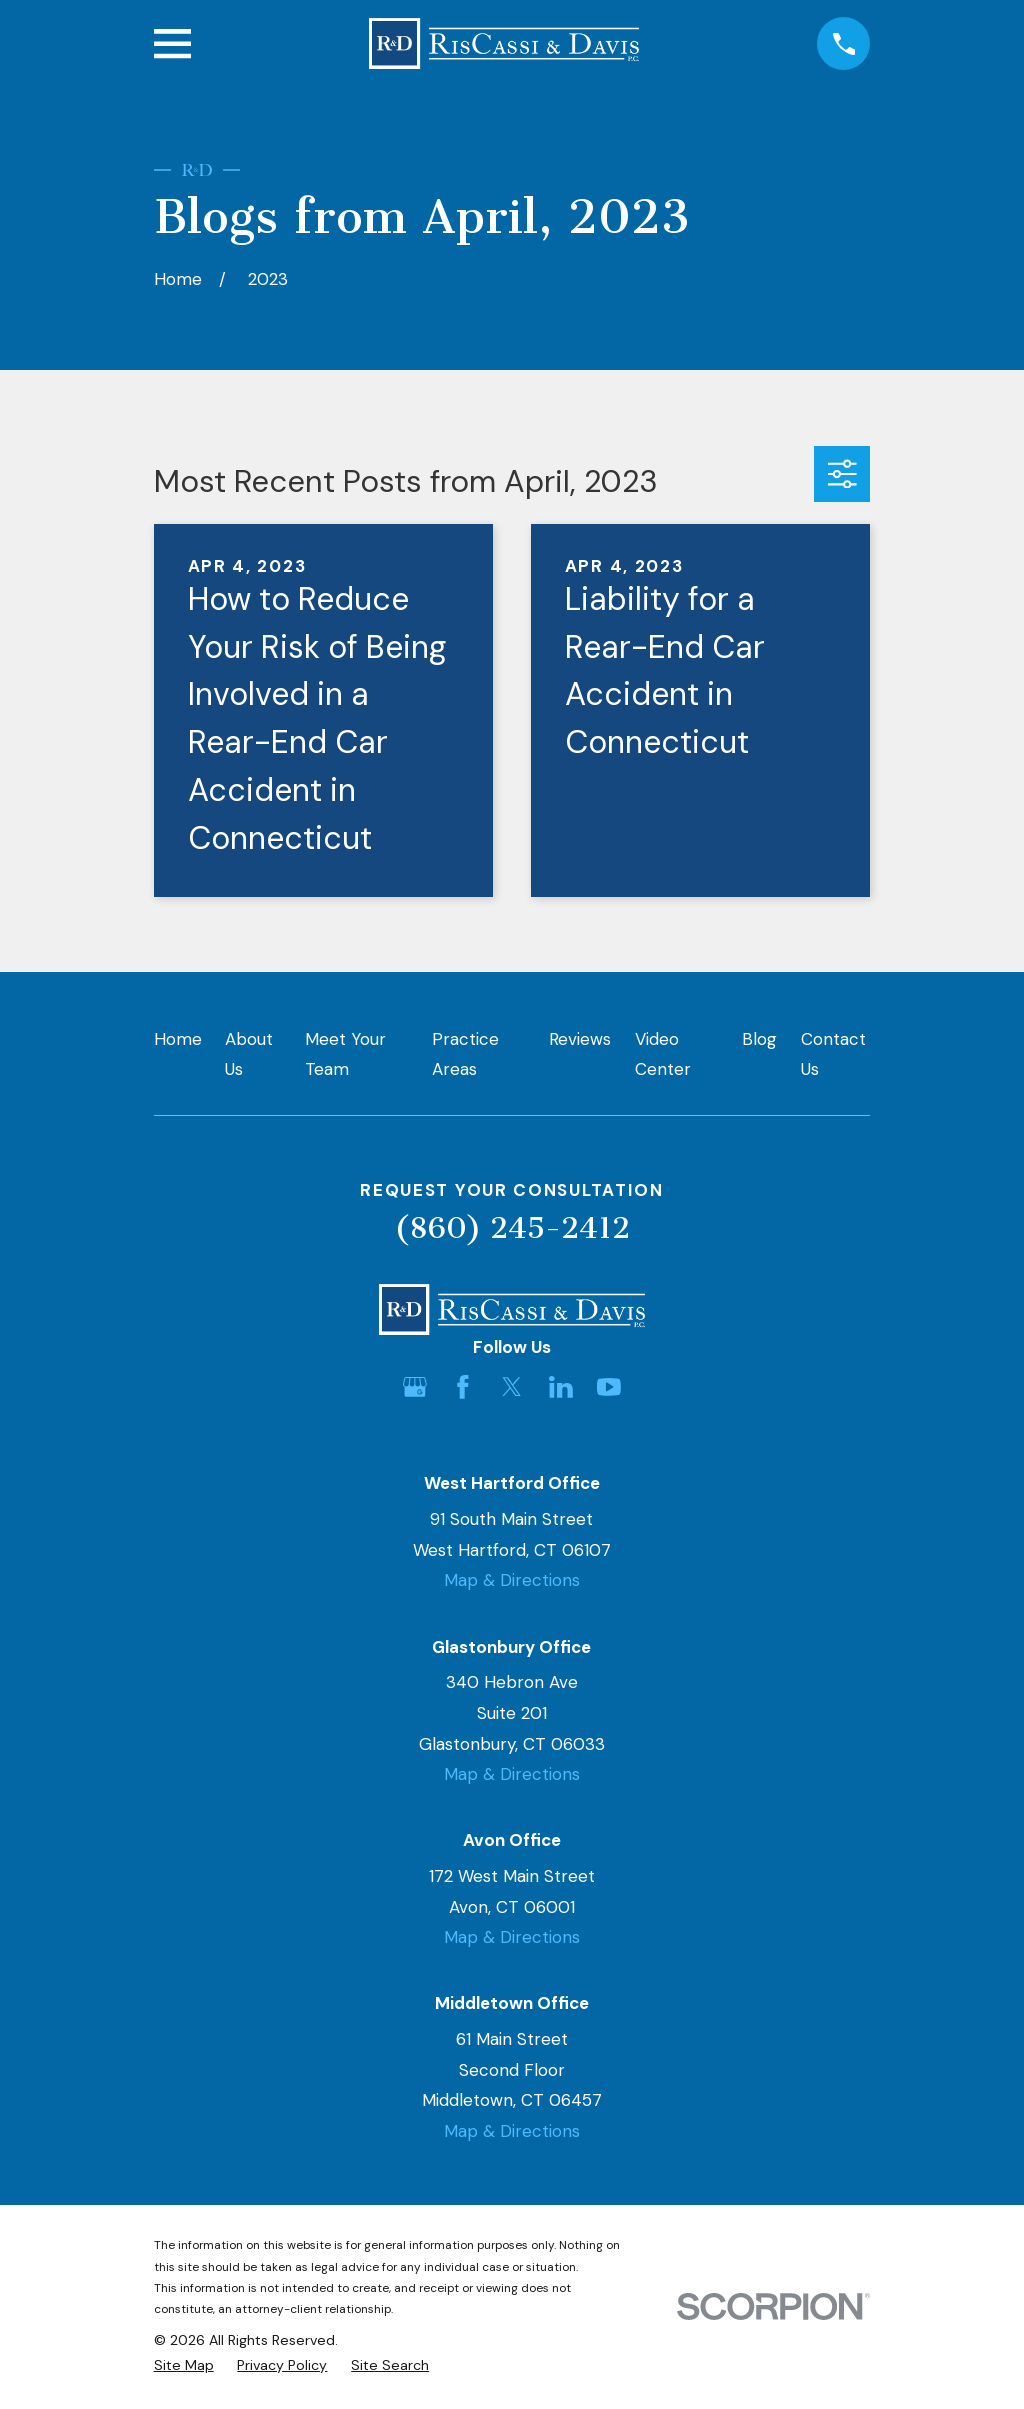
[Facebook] (463, 1387)
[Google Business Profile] (415, 1387)
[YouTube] (609, 1387)
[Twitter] (512, 1387)
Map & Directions (512, 1580)
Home (178, 1039)
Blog (759, 1039)
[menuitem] (184, 2366)
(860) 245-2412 (512, 1228)
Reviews (580, 1039)
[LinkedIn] (561, 1387)
